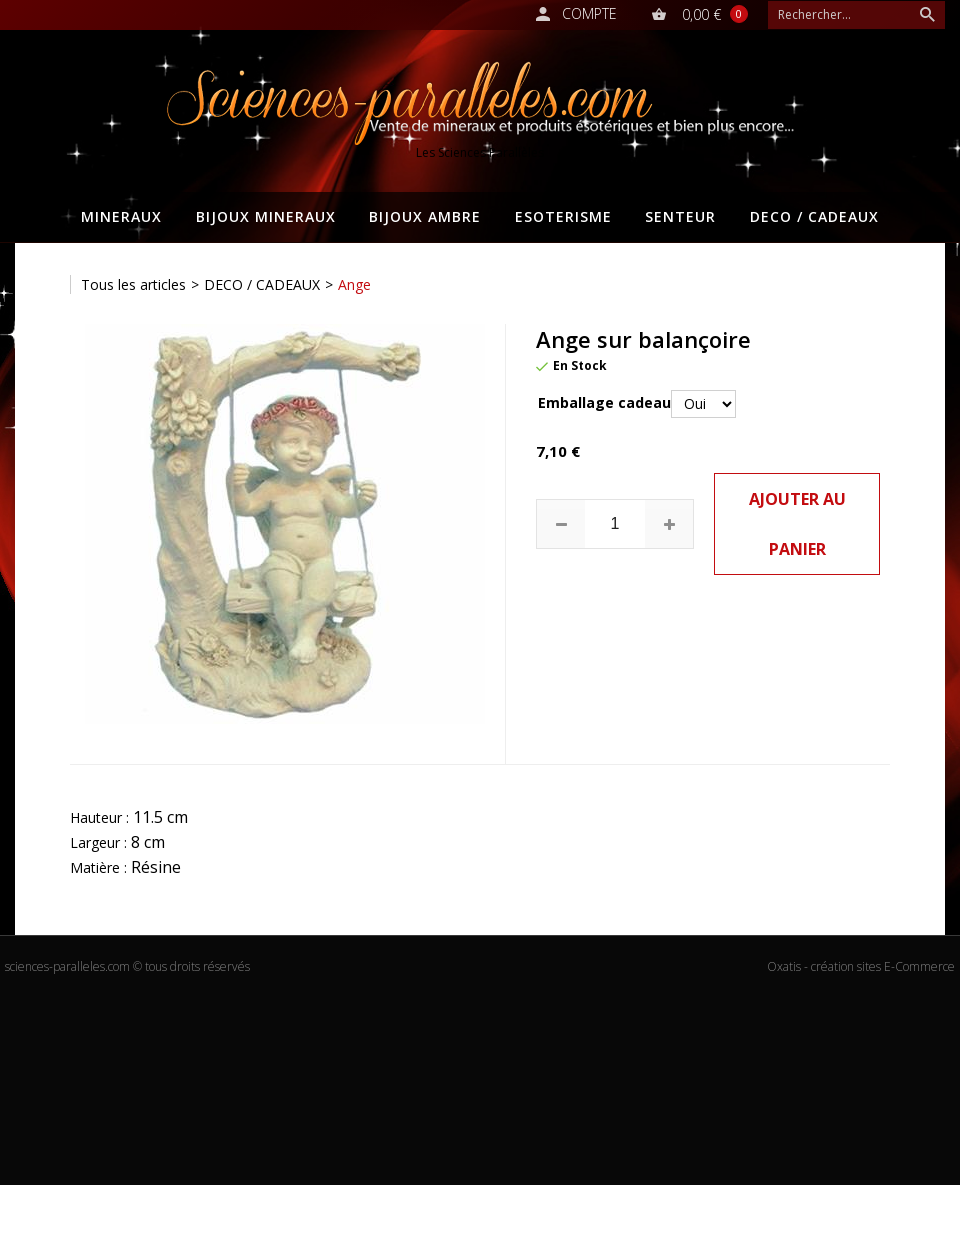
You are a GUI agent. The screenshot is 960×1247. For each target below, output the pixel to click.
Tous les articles (133, 284)
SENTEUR (680, 216)
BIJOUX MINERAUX (266, 216)
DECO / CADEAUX (814, 216)
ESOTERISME (563, 216)
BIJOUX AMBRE (425, 216)
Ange (354, 284)
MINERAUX (121, 216)
